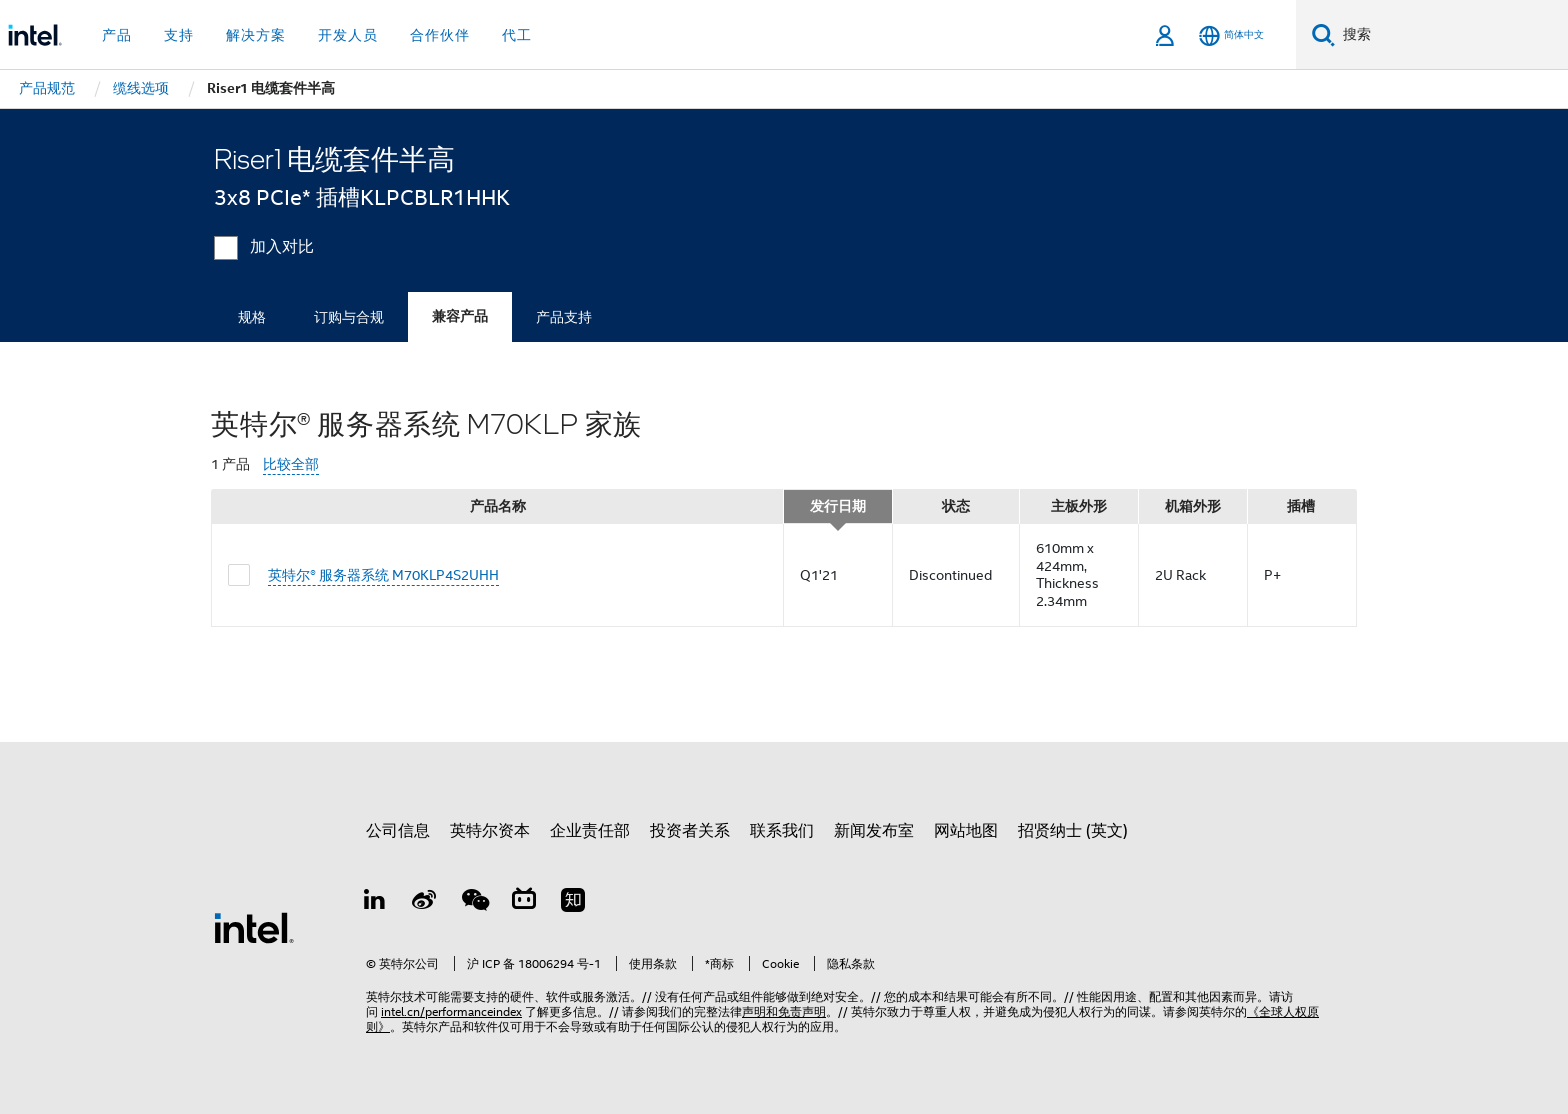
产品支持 (564, 317)
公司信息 (398, 831)
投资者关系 (690, 831)
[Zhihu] (573, 903)
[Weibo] (425, 903)
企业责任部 (590, 831)
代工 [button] (517, 35)
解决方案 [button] (256, 35)
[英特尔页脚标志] (254, 927)
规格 (252, 317)
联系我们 (782, 831)
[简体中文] (1231, 35)
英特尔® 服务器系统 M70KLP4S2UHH (383, 575)
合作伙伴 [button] (440, 35)
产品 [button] (117, 35)
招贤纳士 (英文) (1073, 831)
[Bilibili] (524, 903)
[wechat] (474, 903)
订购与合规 (349, 317)
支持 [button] (179, 35)
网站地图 (966, 831)
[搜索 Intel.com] (1451, 35)
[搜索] (1323, 34)
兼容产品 (460, 316)
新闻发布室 (874, 831)
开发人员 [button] (348, 35)
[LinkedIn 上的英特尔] (375, 903)
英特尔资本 (490, 831)
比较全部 (291, 464)
